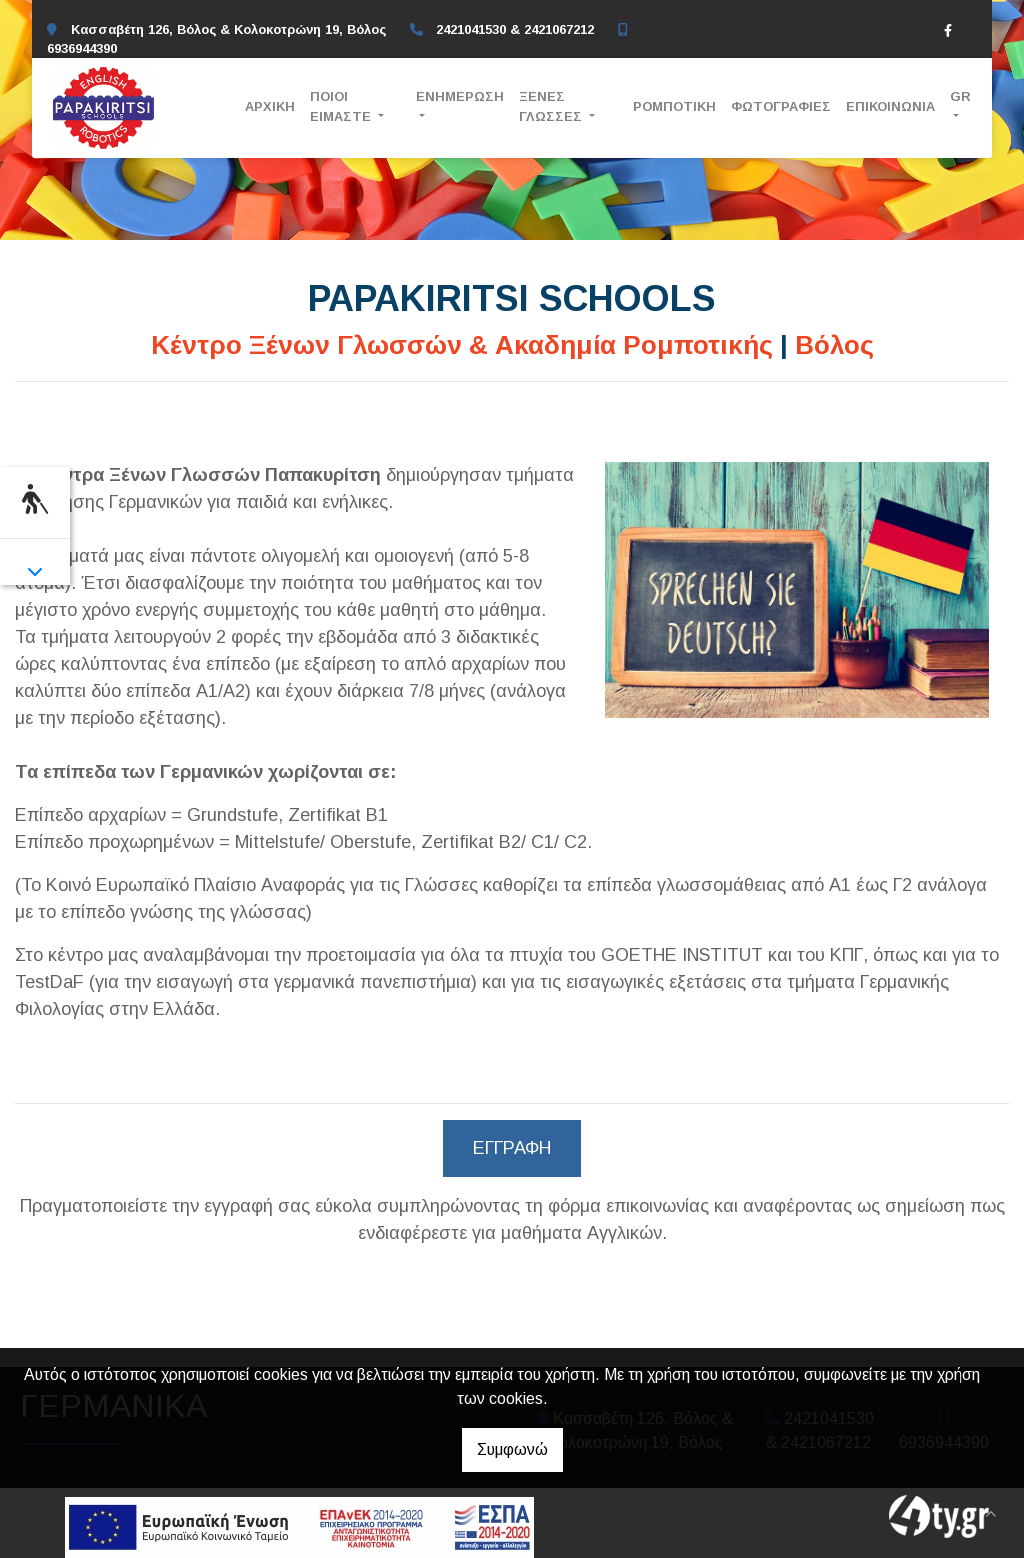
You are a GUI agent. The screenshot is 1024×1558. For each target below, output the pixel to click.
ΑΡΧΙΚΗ (270, 106)
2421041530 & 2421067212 (515, 29)
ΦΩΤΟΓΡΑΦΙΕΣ (781, 106)
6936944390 (82, 48)
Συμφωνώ (512, 1449)
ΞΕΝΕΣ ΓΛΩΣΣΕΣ (552, 106)
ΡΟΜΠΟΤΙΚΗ (674, 106)
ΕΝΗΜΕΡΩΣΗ (460, 96)
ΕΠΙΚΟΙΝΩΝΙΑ (890, 106)
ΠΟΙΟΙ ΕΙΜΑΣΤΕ (342, 106)
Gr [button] (960, 96)
